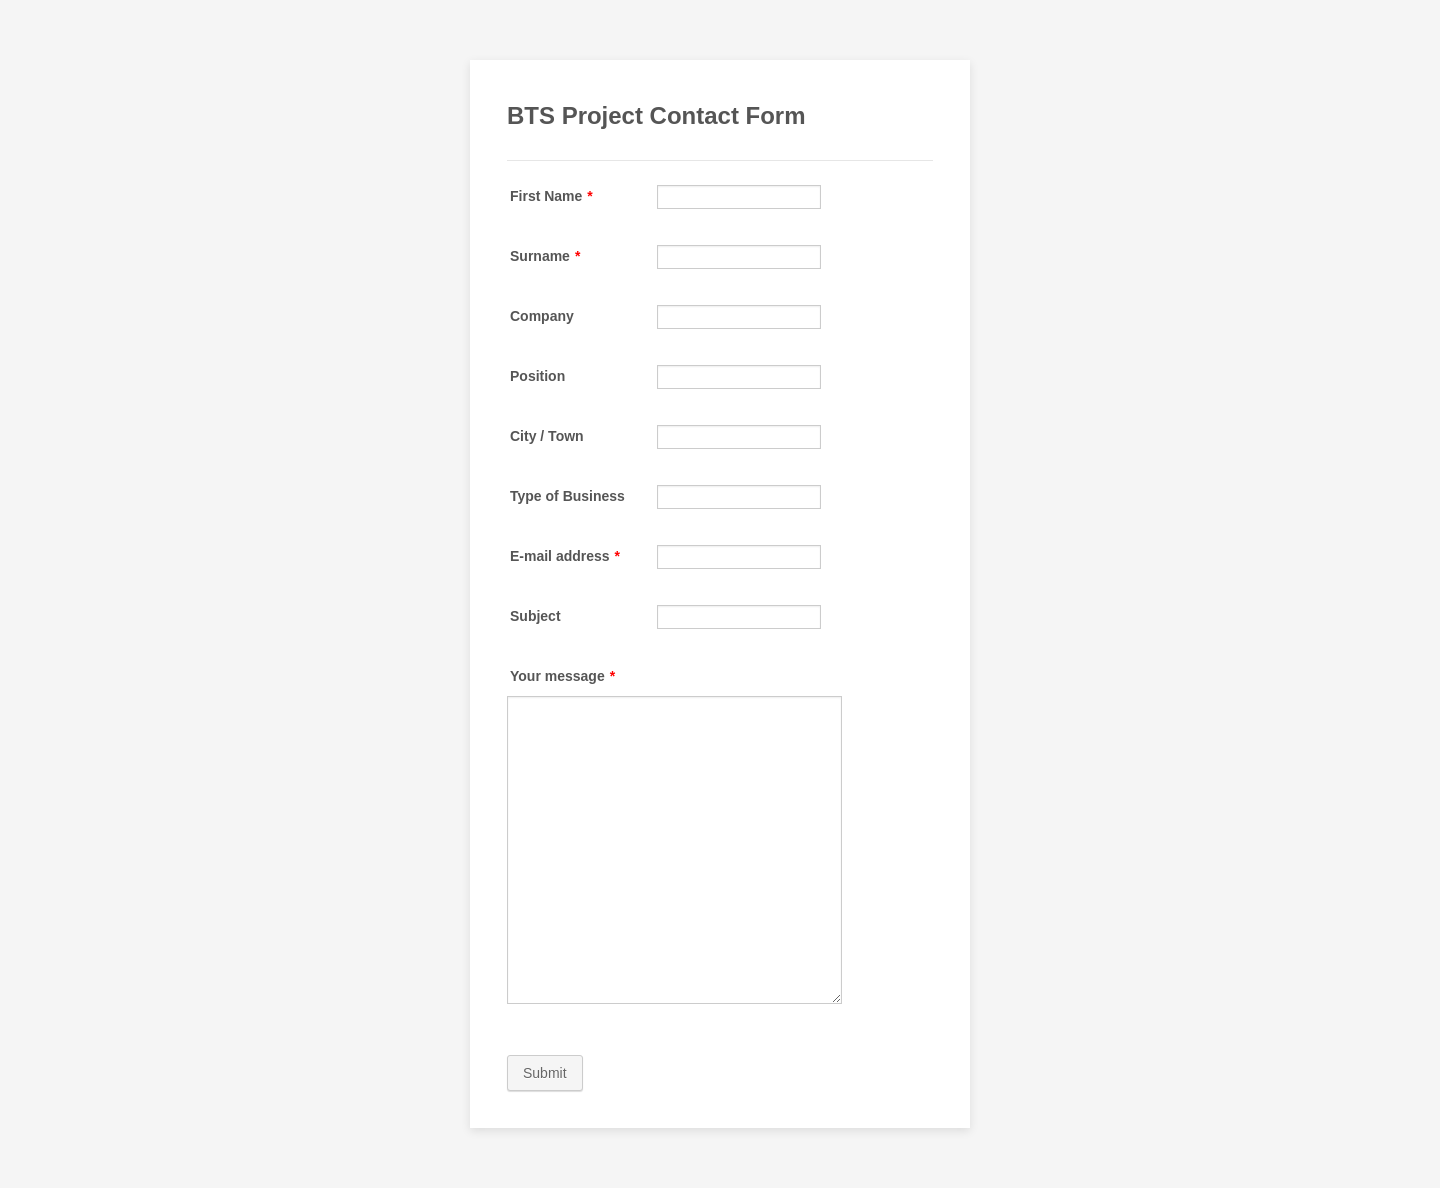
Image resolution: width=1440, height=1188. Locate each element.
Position (537, 376)
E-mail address (565, 556)
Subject (535, 616)
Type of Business (567, 496)
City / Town (547, 436)
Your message (562, 676)
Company (542, 316)
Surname (545, 256)
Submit (545, 1073)
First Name (551, 196)
